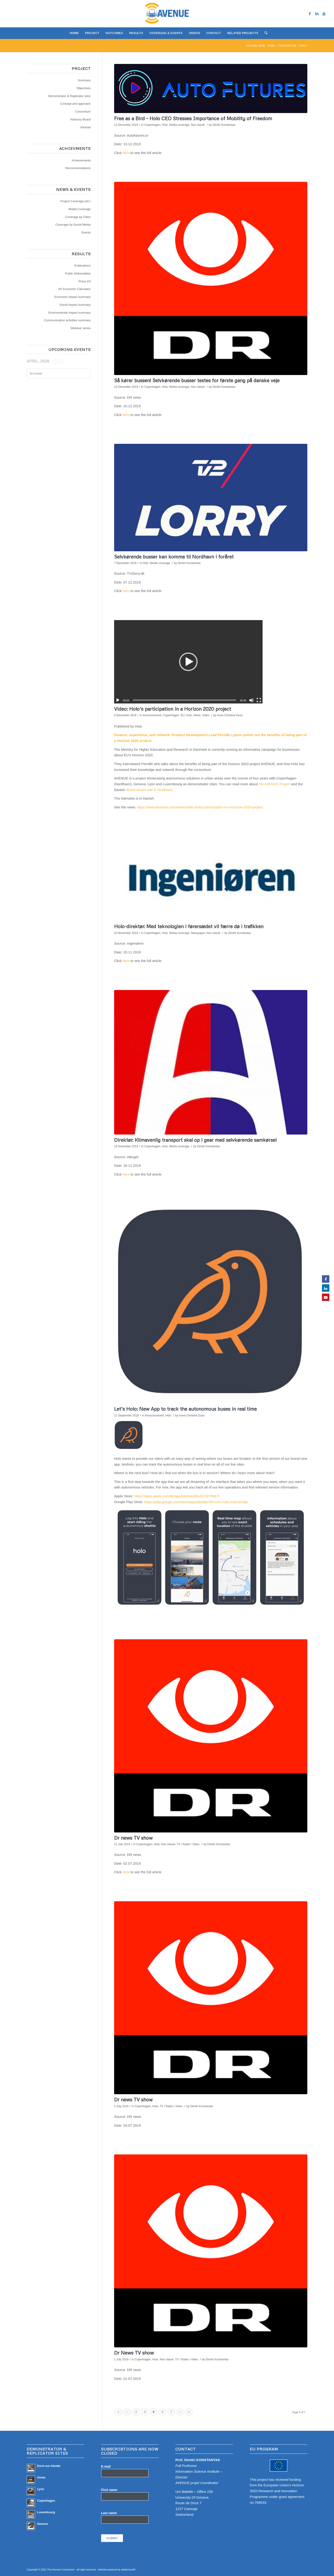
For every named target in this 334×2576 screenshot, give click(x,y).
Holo (165, 124)
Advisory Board (80, 119)
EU (183, 715)
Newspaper (198, 933)
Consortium (287, 45)
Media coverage (179, 124)
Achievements (81, 160)
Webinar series (80, 328)
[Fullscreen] (259, 700)
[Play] (118, 700)
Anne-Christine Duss (230, 715)
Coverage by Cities (78, 217)
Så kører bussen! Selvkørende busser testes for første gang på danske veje (196, 380)
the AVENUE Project (274, 784)
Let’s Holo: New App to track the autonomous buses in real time (185, 1409)
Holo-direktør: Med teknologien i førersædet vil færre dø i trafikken (188, 926)
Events (86, 232)
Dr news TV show (133, 1838)
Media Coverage (79, 209)
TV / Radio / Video (188, 1844)
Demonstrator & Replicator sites (69, 96)
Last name (109, 2513)
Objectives (84, 88)
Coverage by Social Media (73, 224)
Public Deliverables (78, 273)
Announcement (151, 715)
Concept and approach (75, 103)
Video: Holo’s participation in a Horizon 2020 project (172, 709)
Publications (82, 265)
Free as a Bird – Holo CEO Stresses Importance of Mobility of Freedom (193, 118)
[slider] (184, 700)
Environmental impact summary (69, 312)
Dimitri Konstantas (223, 124)
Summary (84, 80)
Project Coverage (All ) (75, 201)
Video (205, 715)
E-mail (107, 2466)
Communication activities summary (67, 320)
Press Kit (85, 281)
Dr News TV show (134, 2353)
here (125, 153)
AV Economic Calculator (74, 289)
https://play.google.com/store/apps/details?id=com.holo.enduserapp (196, 1502)
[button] (188, 662)
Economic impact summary (73, 297)
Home (271, 45)
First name (109, 2490)
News (196, 715)
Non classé (198, 124)
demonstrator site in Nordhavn (149, 790)
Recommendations (77, 168)
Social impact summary (74, 304)
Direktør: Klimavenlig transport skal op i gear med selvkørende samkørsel (195, 1140)
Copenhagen (152, 124)
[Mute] (251, 700)
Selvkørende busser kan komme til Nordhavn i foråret (174, 557)
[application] (188, 661)
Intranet (85, 127)
